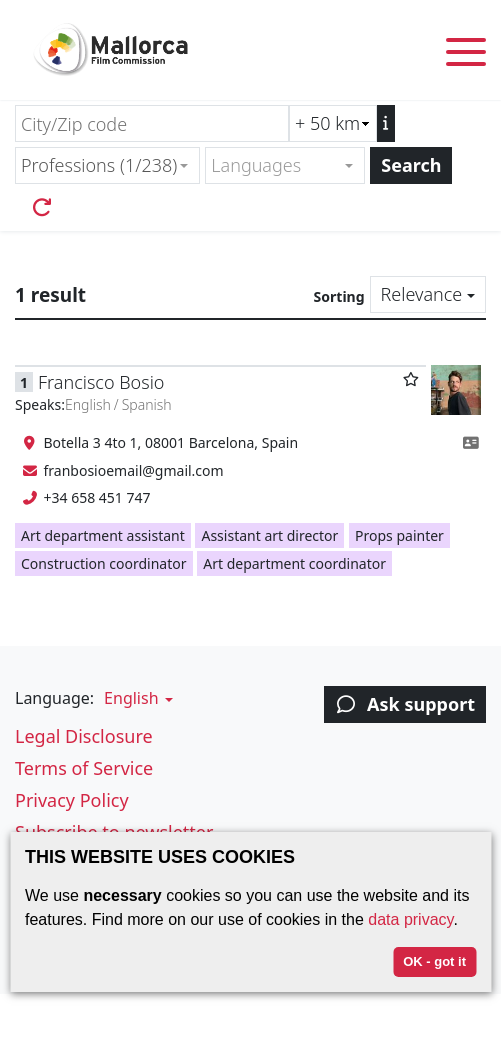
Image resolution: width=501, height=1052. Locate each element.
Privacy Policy (72, 800)
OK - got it (434, 961)
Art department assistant (103, 535)
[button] (136, 698)
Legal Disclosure (84, 736)
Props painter (399, 535)
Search (411, 165)
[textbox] (276, 165)
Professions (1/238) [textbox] (99, 165)
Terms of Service (84, 768)
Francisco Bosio (101, 382)
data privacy (410, 919)
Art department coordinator (294, 563)
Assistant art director (269, 535)
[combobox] (107, 165)
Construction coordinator (104, 563)
